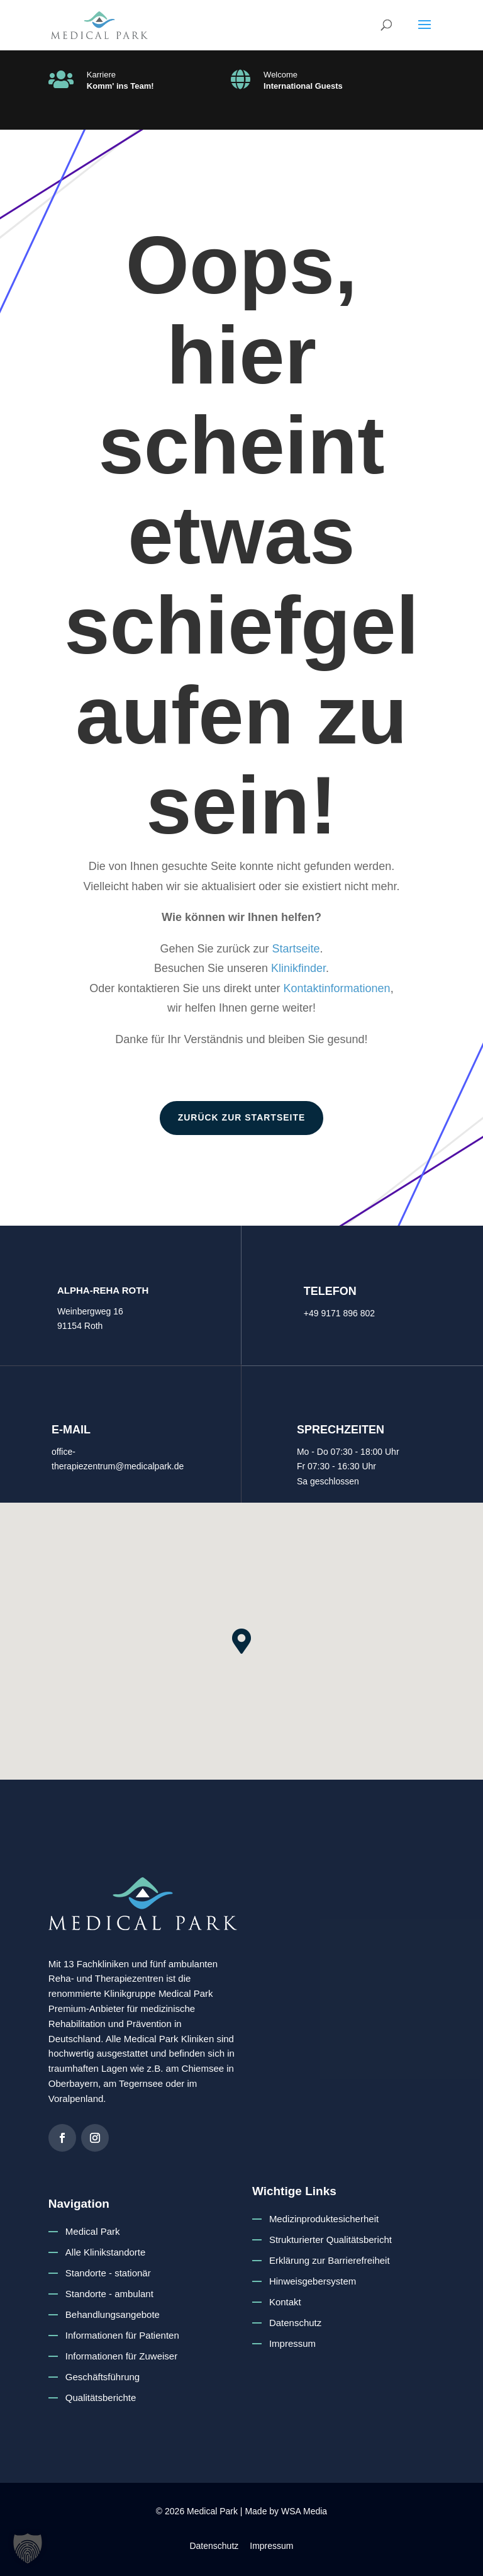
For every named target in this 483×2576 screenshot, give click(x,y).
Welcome (280, 74)
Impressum (292, 2343)
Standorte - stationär (108, 2273)
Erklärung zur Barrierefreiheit (329, 2260)
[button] (424, 32)
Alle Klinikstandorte (105, 2252)
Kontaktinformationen (337, 988)
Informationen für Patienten (122, 2335)
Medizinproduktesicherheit (324, 2218)
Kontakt (285, 2301)
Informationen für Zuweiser (121, 2356)
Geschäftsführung (102, 2376)
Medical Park (92, 2231)
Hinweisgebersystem (312, 2281)
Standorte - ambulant (109, 2293)
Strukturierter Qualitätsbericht (330, 2239)
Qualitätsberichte (100, 2397)
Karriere (101, 74)
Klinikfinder (298, 968)
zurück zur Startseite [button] (242, 1117)
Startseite (296, 948)
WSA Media (304, 2511)
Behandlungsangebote (112, 2314)
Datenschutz (295, 2322)
